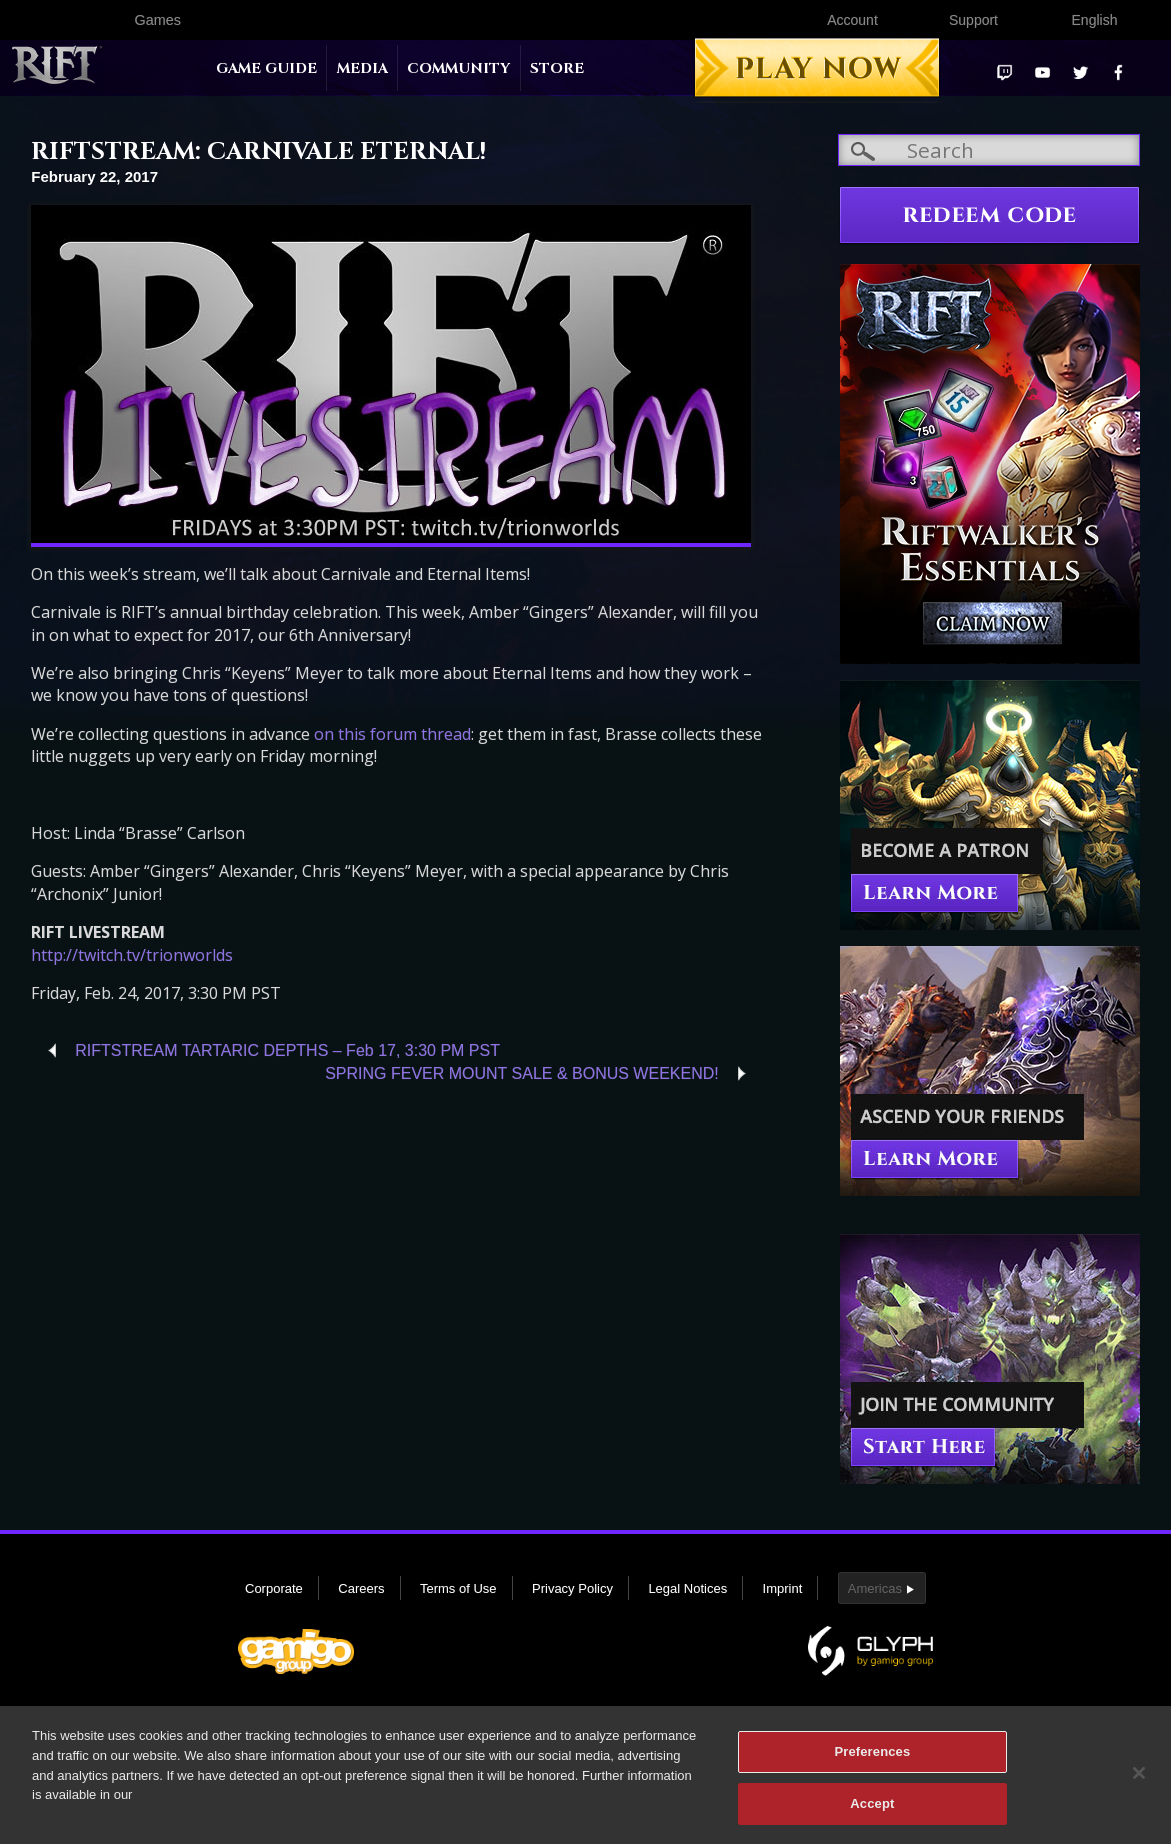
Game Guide (266, 68)
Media (362, 68)
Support (973, 20)
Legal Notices (687, 1588)
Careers (361, 1588)
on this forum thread (392, 734)
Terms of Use (458, 1588)
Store (557, 68)
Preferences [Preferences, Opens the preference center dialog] (872, 1760)
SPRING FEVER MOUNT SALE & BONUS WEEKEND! (522, 1073)
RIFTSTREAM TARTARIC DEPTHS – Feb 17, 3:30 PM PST (287, 1050)
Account (852, 20)
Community (458, 68)
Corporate (274, 1588)
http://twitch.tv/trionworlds (132, 955)
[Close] (1139, 1782)
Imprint (783, 1588)
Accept (872, 1812)
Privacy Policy (572, 1588)
